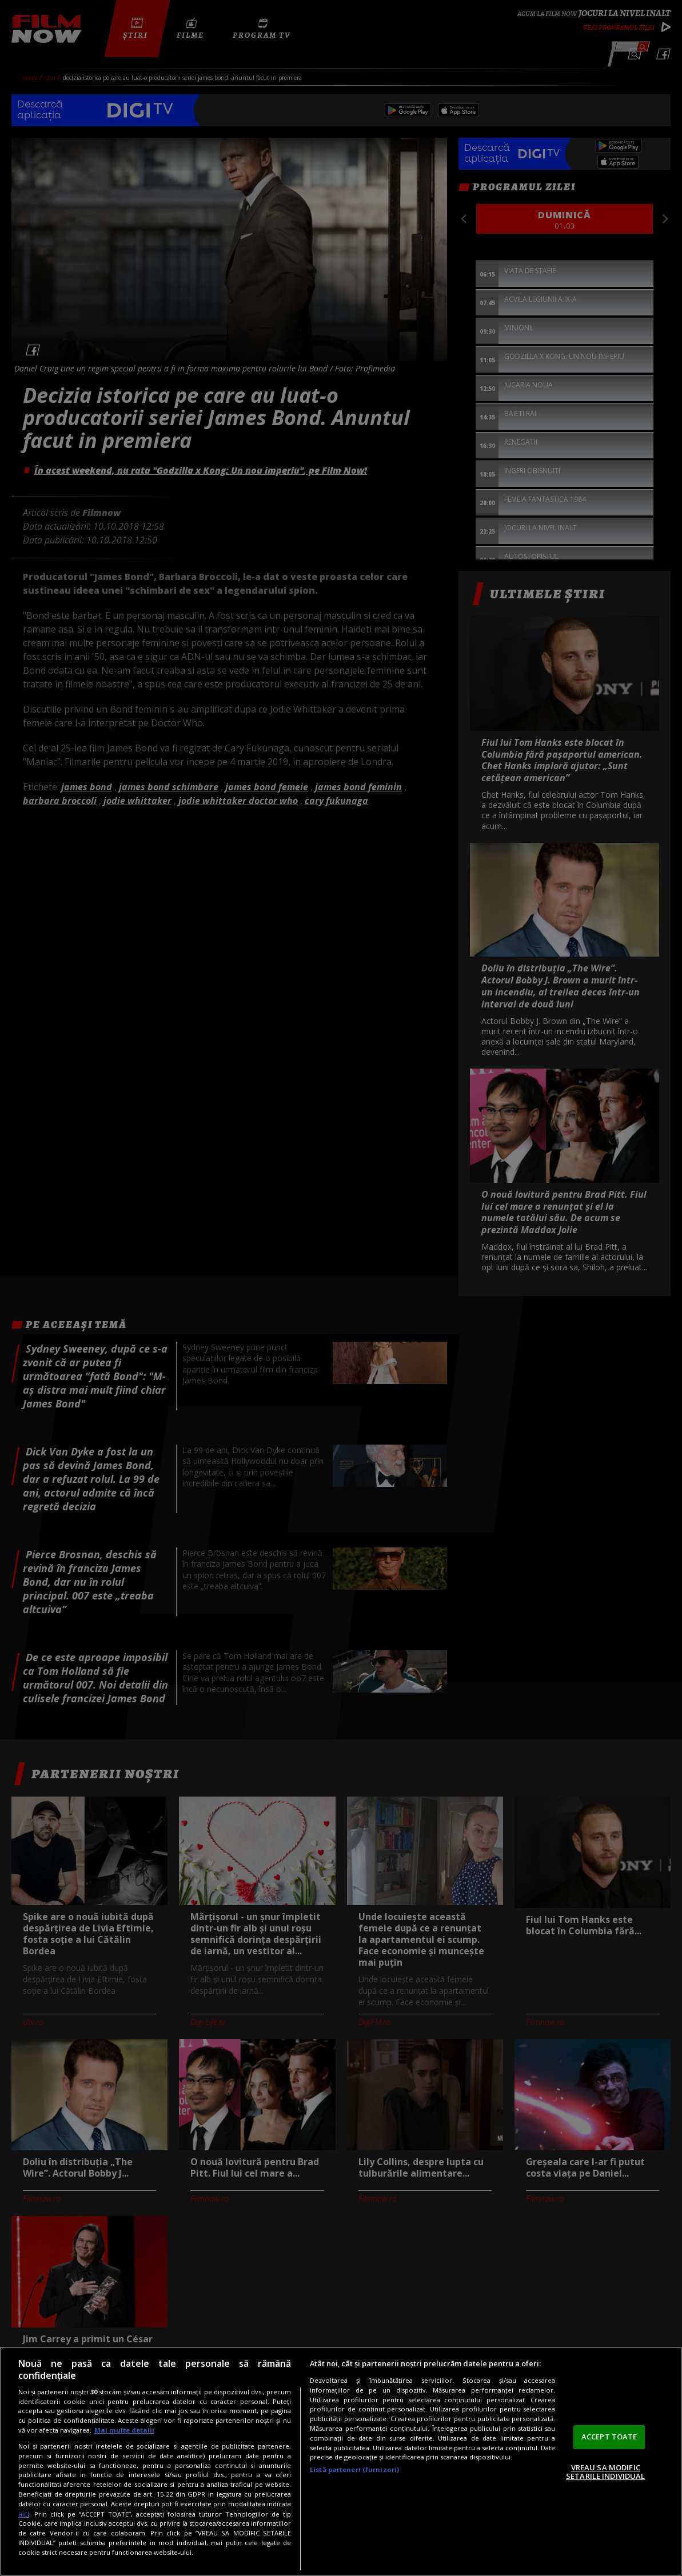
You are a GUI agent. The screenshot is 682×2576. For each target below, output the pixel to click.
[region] (341, 2461)
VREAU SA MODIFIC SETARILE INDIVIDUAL (605, 2472)
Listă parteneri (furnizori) (354, 2469)
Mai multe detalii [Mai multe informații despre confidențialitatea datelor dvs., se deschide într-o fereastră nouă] (124, 2430)
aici (23, 2514)
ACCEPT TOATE (609, 2436)
